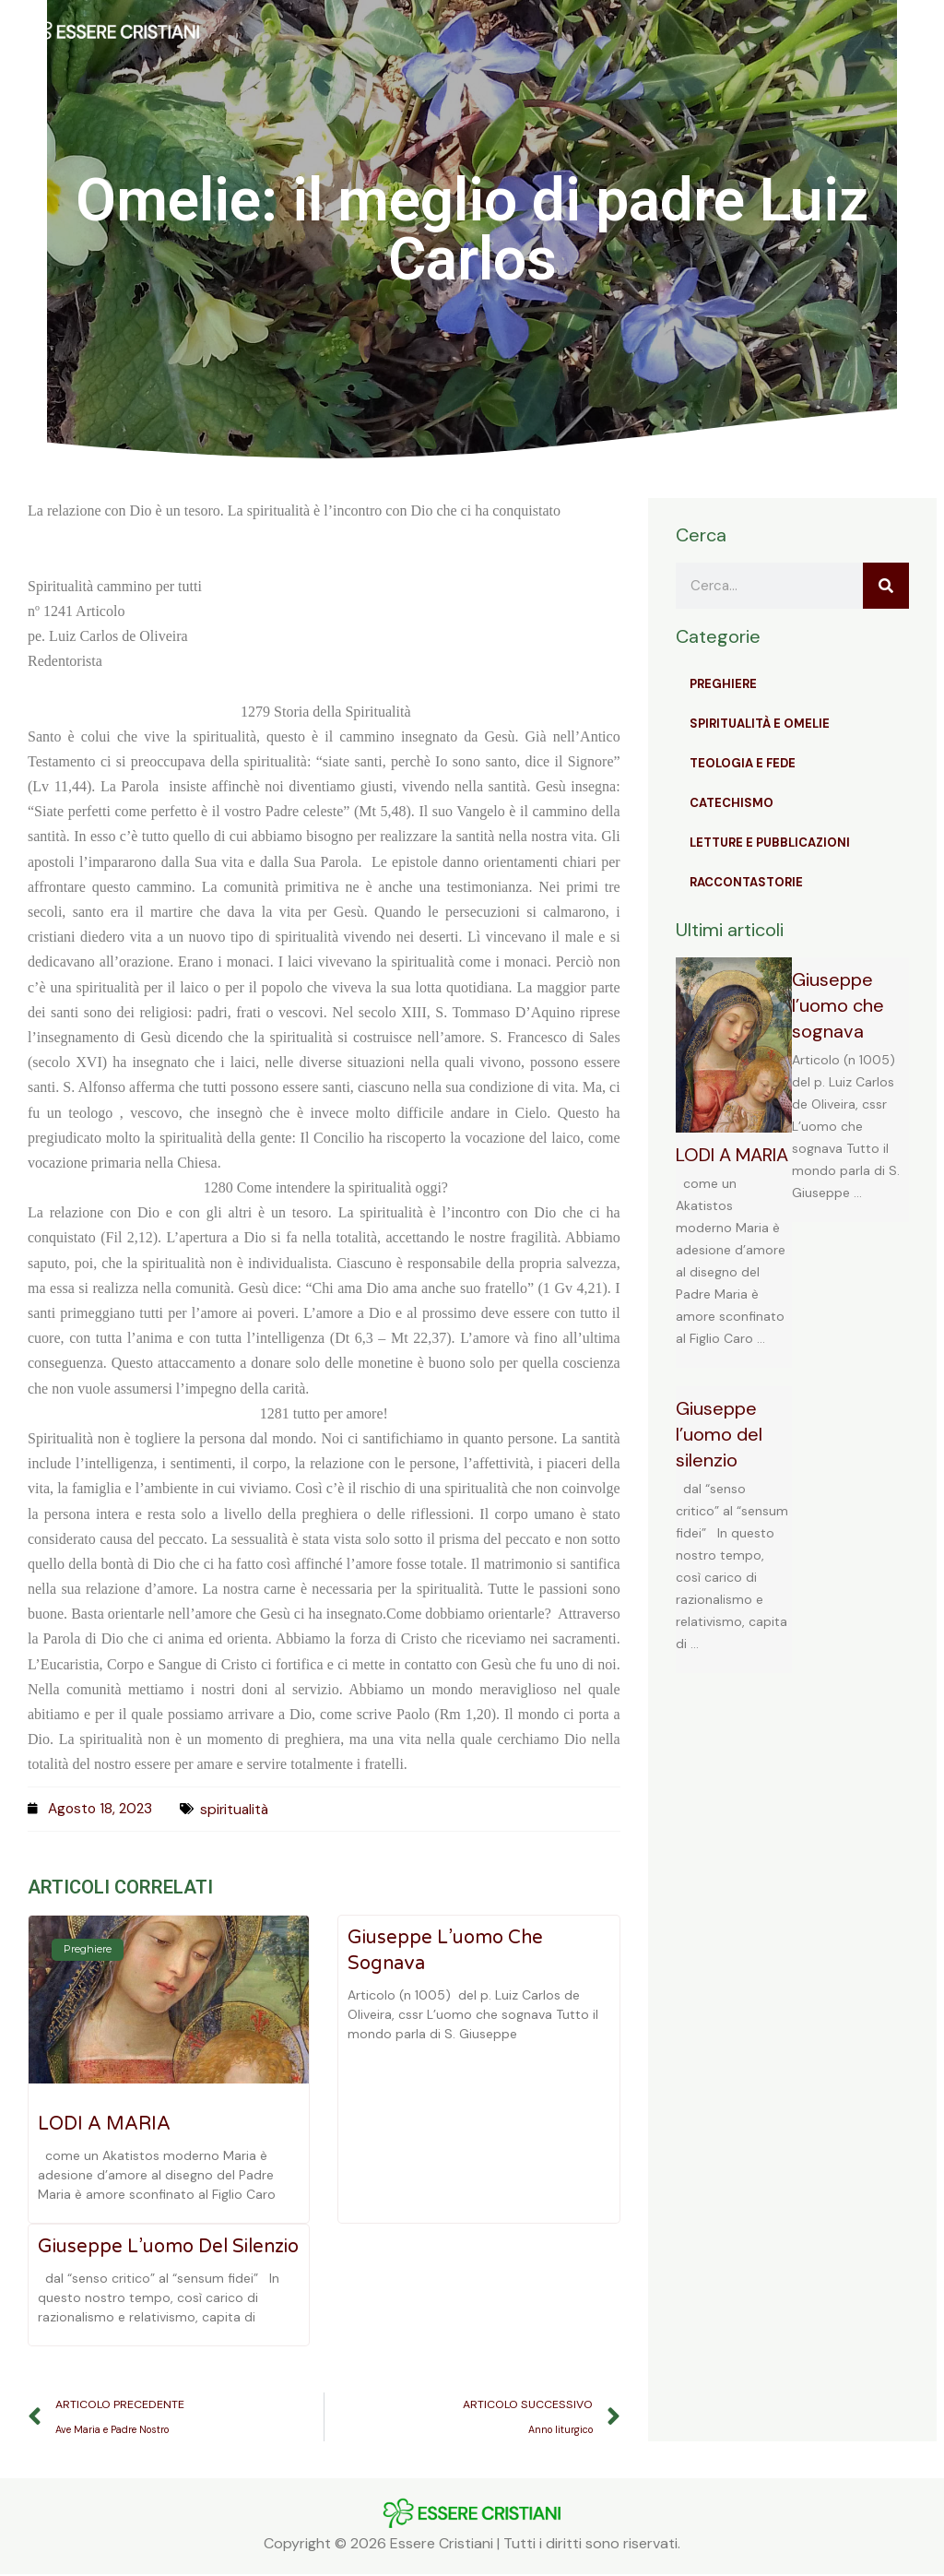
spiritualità (240, 1809)
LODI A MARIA (104, 2124)
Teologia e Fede (743, 763)
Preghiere (723, 684)
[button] (623, 31)
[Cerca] (886, 586)
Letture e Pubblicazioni (770, 842)
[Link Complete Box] (734, 1162)
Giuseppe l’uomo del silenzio (168, 2247)
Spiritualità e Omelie (760, 723)
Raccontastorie (746, 882)
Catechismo (731, 803)
